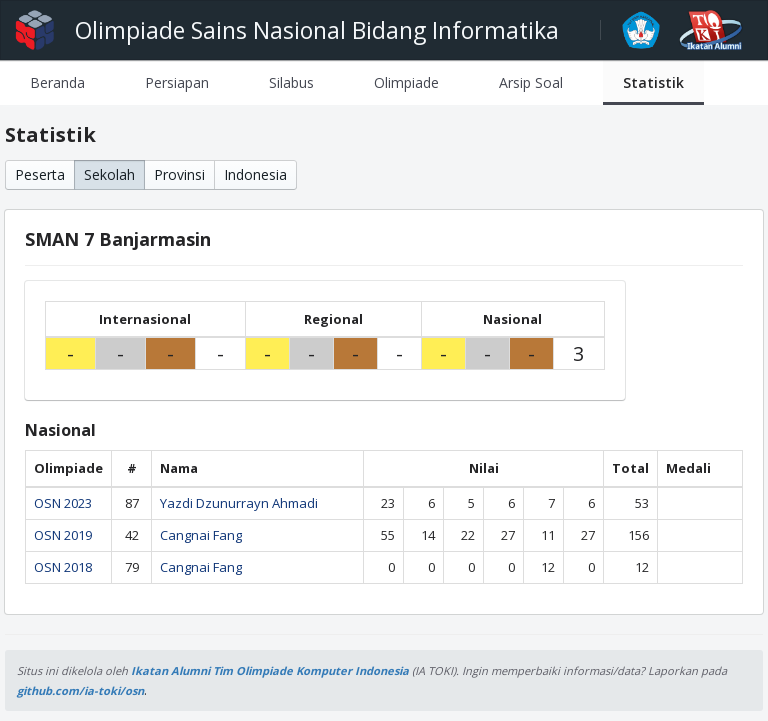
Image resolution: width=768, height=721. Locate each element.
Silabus (291, 82)
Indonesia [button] (255, 174)
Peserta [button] (40, 174)
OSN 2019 (63, 535)
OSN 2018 (63, 567)
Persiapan (177, 82)
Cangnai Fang (201, 535)
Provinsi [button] (179, 174)
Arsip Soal (531, 82)
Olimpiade (406, 82)
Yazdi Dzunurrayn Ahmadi (239, 503)
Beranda (57, 82)
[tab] (57, 82)
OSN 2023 (63, 503)
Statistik (653, 82)
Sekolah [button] (109, 174)
